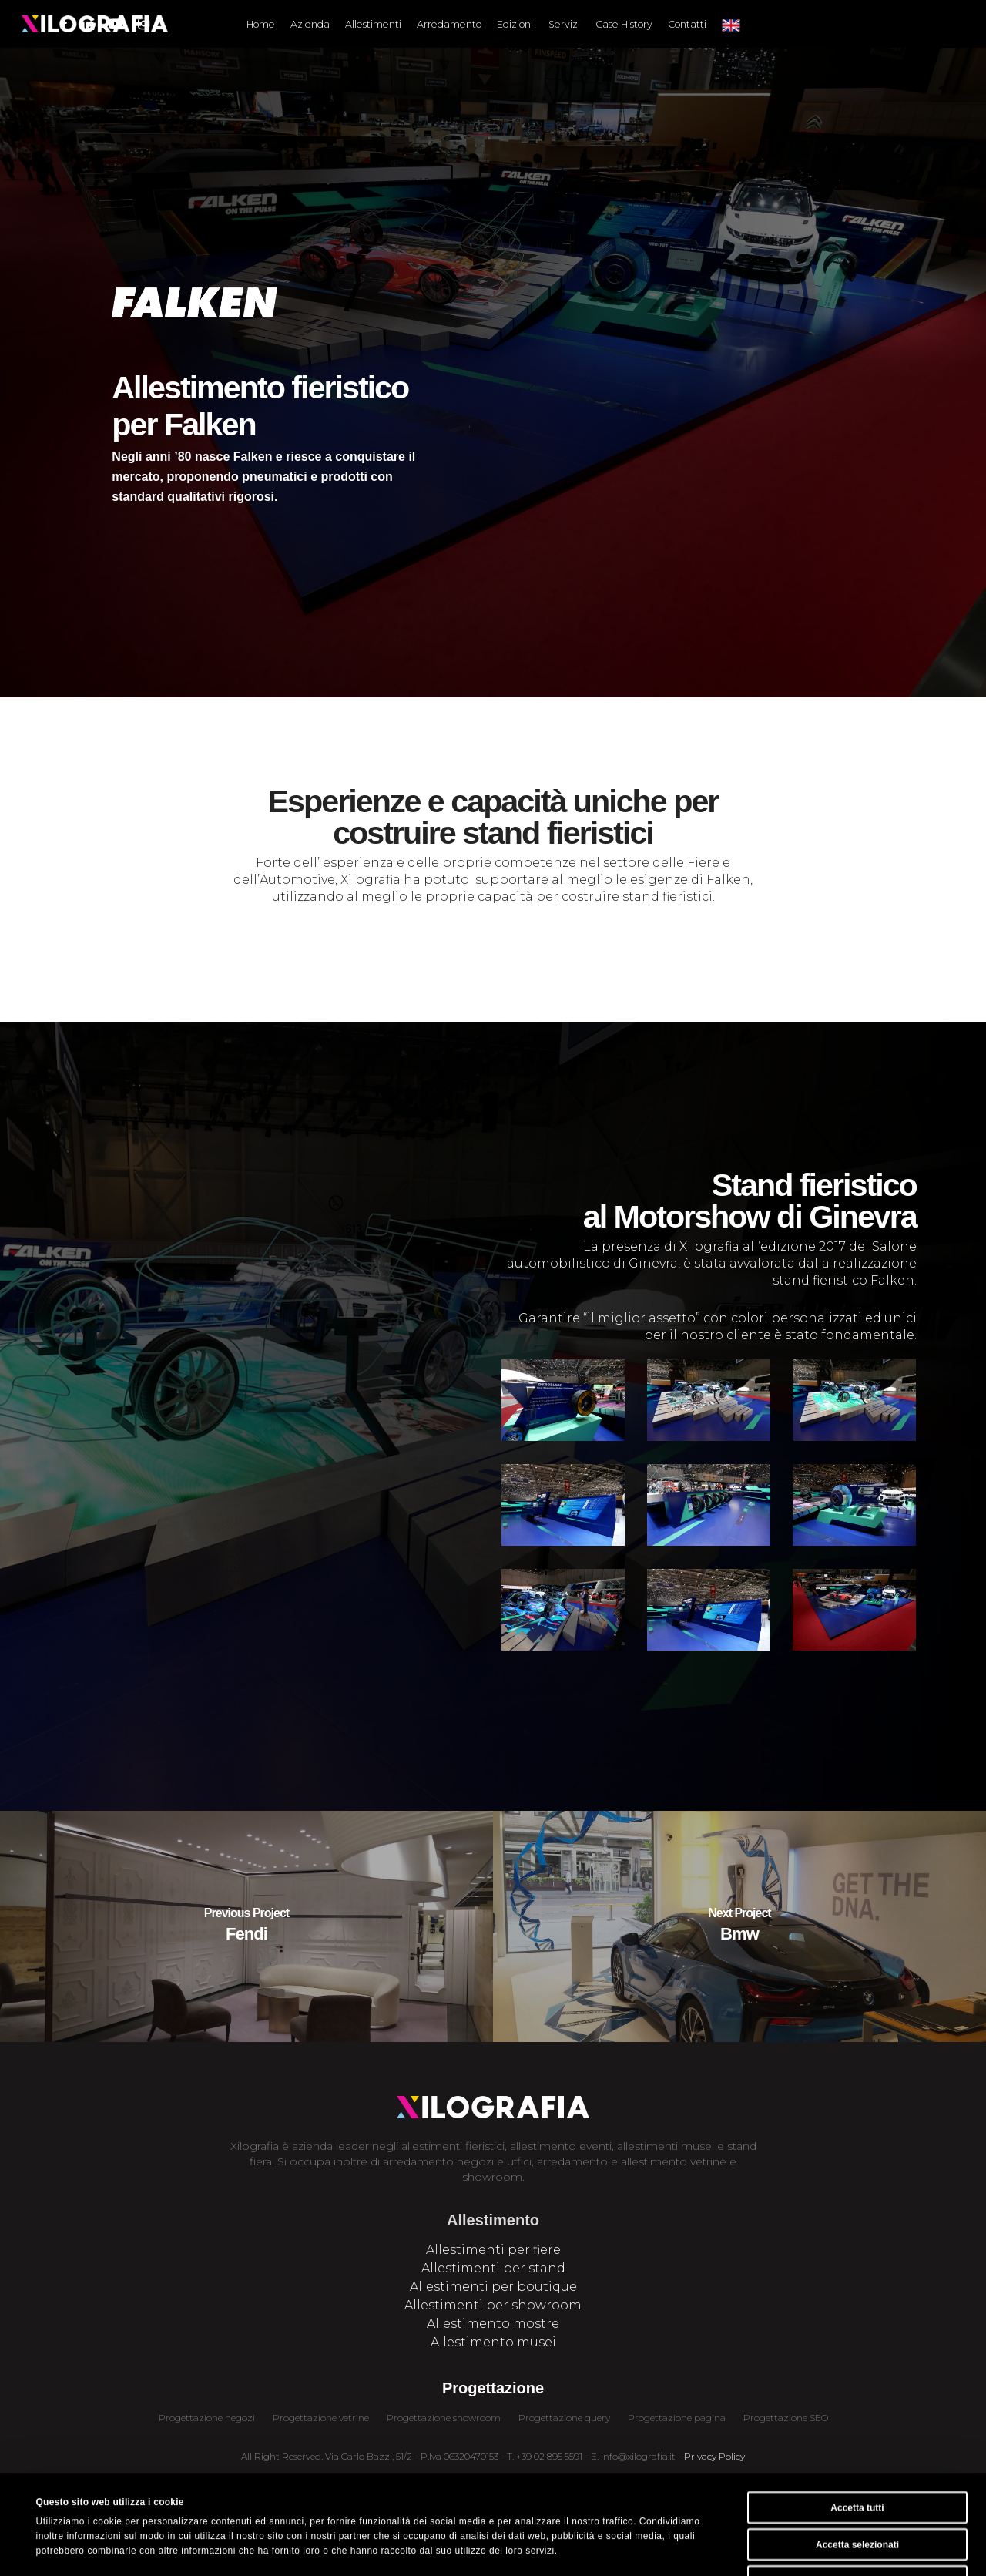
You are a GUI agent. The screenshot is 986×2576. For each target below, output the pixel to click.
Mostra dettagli (558, 2548)
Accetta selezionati (857, 2451)
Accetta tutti (857, 2414)
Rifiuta (857, 2488)
